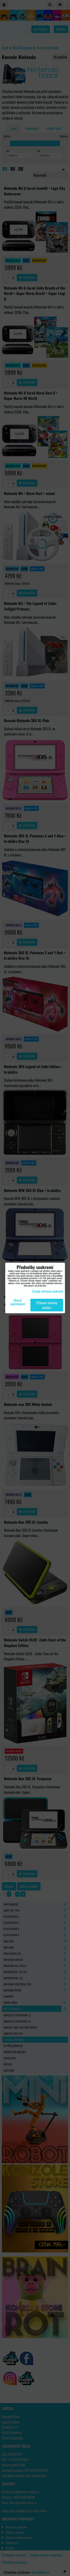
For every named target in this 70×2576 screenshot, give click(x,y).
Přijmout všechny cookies (46, 1305)
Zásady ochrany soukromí (47, 1291)
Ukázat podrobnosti (17, 1302)
